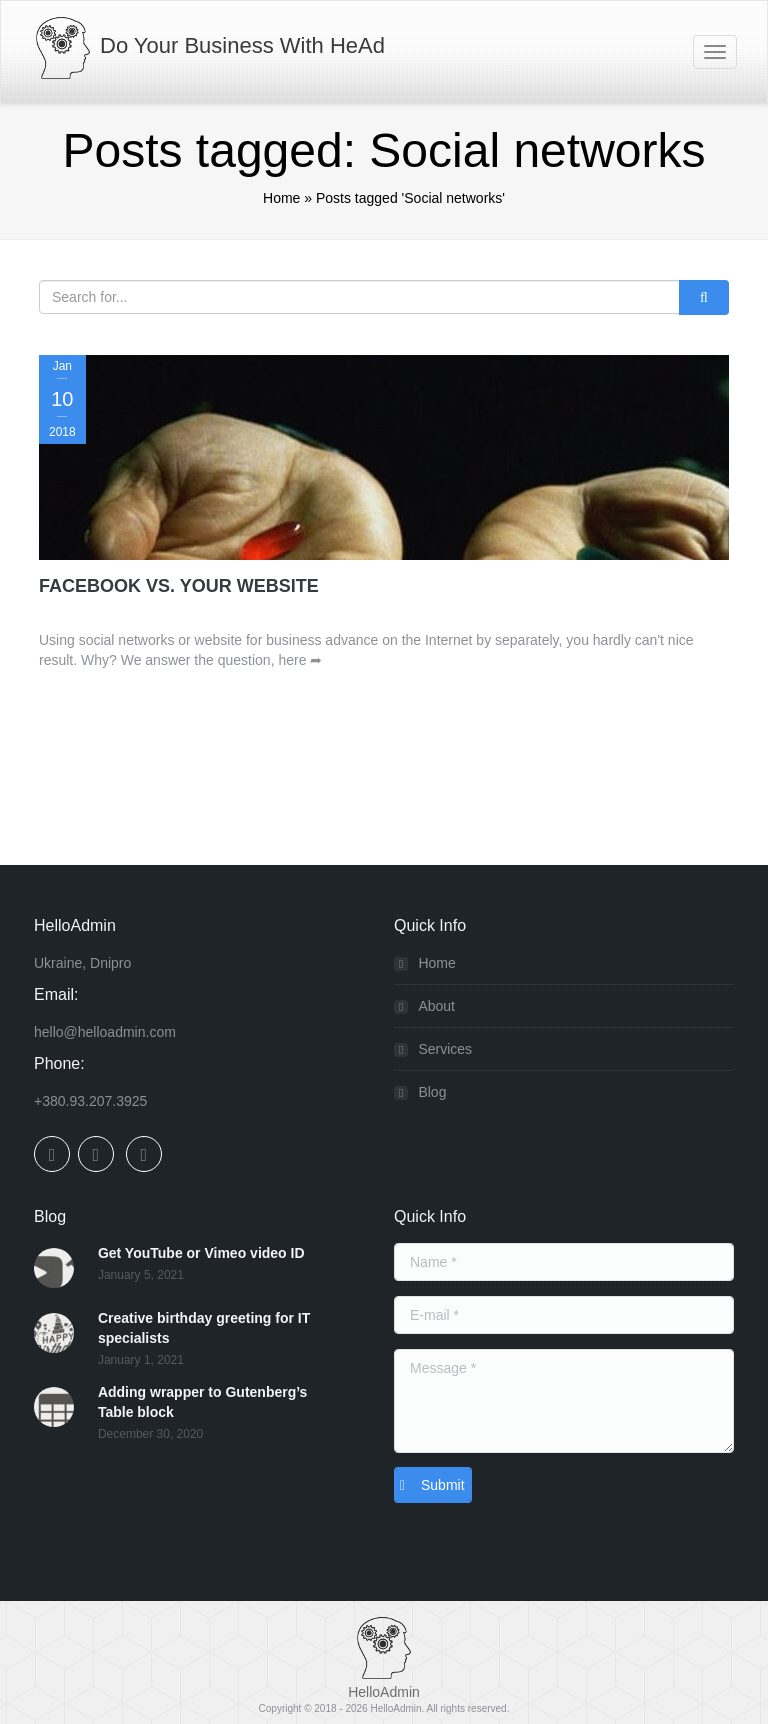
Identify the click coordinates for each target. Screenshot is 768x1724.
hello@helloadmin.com (105, 1032)
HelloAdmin (395, 1708)
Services (445, 1049)
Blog (432, 1092)
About (436, 1006)
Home (281, 198)
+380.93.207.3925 (90, 1101)
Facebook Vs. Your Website (179, 586)
